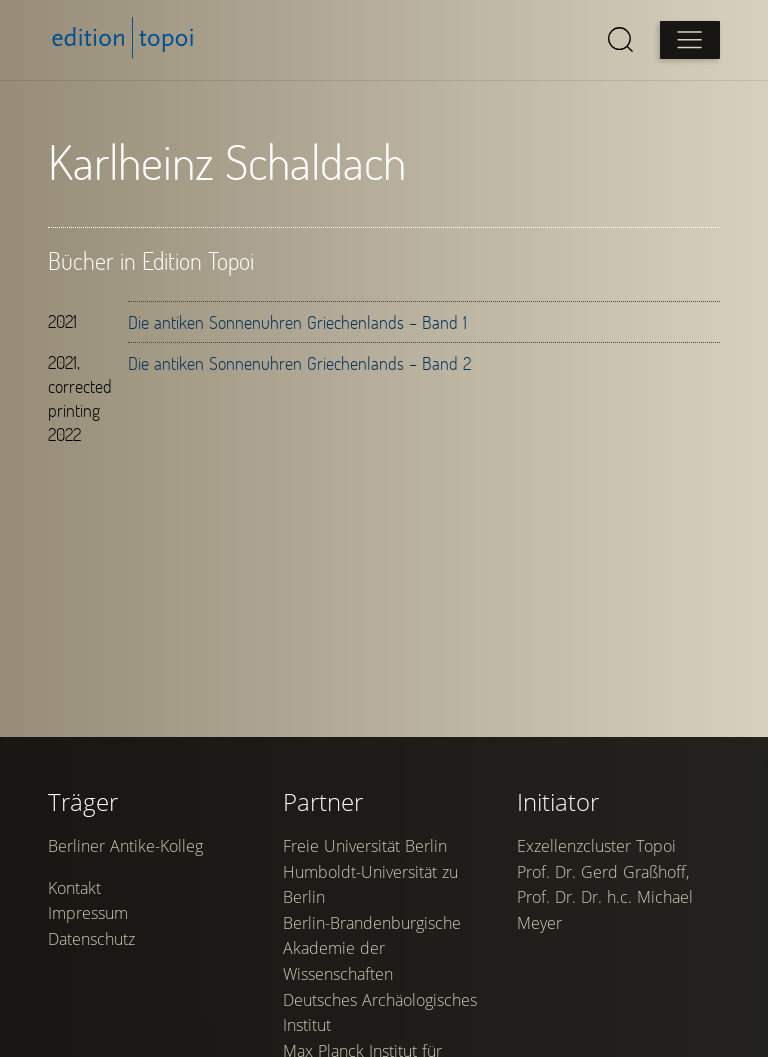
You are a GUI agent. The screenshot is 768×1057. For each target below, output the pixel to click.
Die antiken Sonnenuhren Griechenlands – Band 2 (299, 363)
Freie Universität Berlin (365, 846)
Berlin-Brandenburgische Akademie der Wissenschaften (372, 948)
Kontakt (74, 888)
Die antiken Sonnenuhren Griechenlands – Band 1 (297, 322)
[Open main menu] (690, 40)
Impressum (88, 913)
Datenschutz (91, 939)
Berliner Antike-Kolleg (125, 846)
